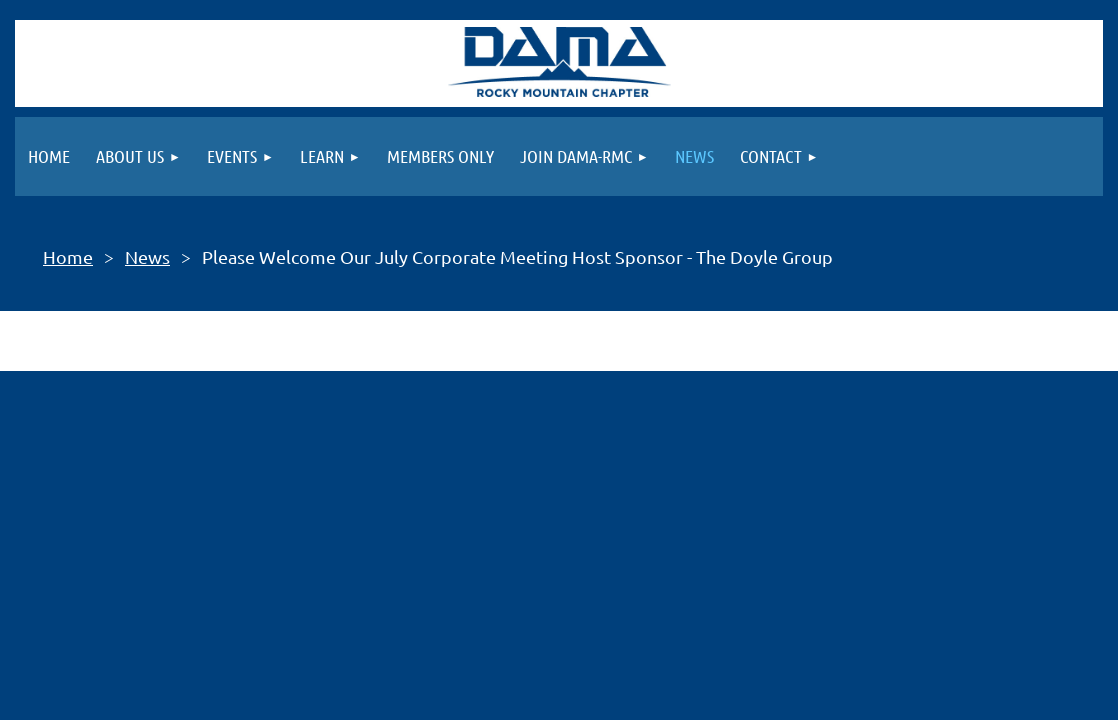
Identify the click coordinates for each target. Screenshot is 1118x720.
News (147, 256)
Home (68, 256)
